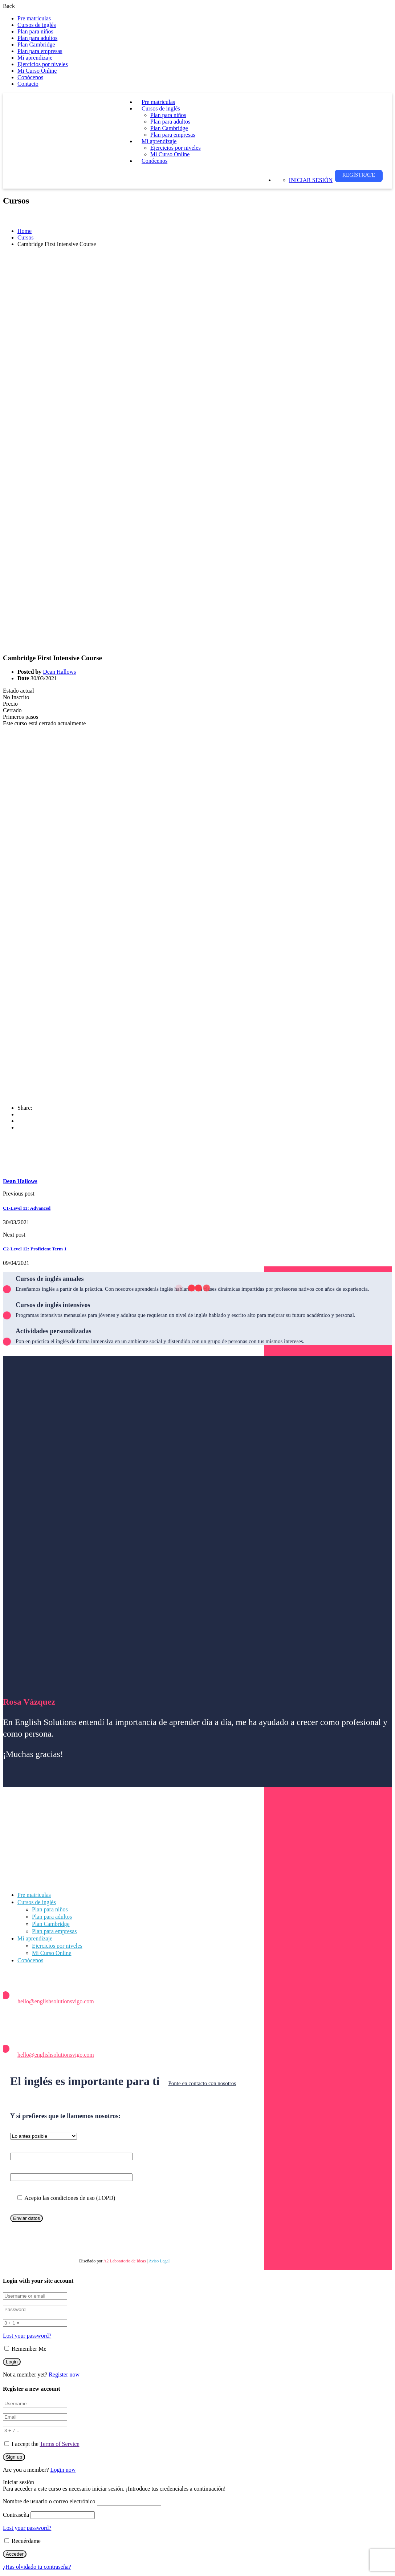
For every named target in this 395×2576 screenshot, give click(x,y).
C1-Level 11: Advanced (26, 1208)
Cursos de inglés (36, 25)
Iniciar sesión (311, 180)
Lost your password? (27, 2336)
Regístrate (358, 175)
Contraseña (16, 2515)
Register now (64, 2374)
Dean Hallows (59, 672)
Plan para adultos (37, 38)
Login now (63, 2470)
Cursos (25, 237)
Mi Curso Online (37, 71)
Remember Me (25, 2349)
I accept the (46, 2444)
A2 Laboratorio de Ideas (124, 2260)
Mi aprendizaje (34, 58)
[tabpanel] (197, 913)
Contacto (27, 84)
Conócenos (30, 77)
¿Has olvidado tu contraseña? (37, 2567)
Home (24, 231)
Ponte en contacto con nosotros (202, 2083)
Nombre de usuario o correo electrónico (49, 2501)
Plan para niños (35, 31)
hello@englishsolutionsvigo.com (55, 2001)
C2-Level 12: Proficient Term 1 (34, 1248)
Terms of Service (59, 2444)
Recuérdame (22, 2541)
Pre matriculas (34, 18)
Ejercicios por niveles (42, 64)
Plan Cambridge (36, 44)
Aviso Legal (159, 2260)
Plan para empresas (39, 51)
